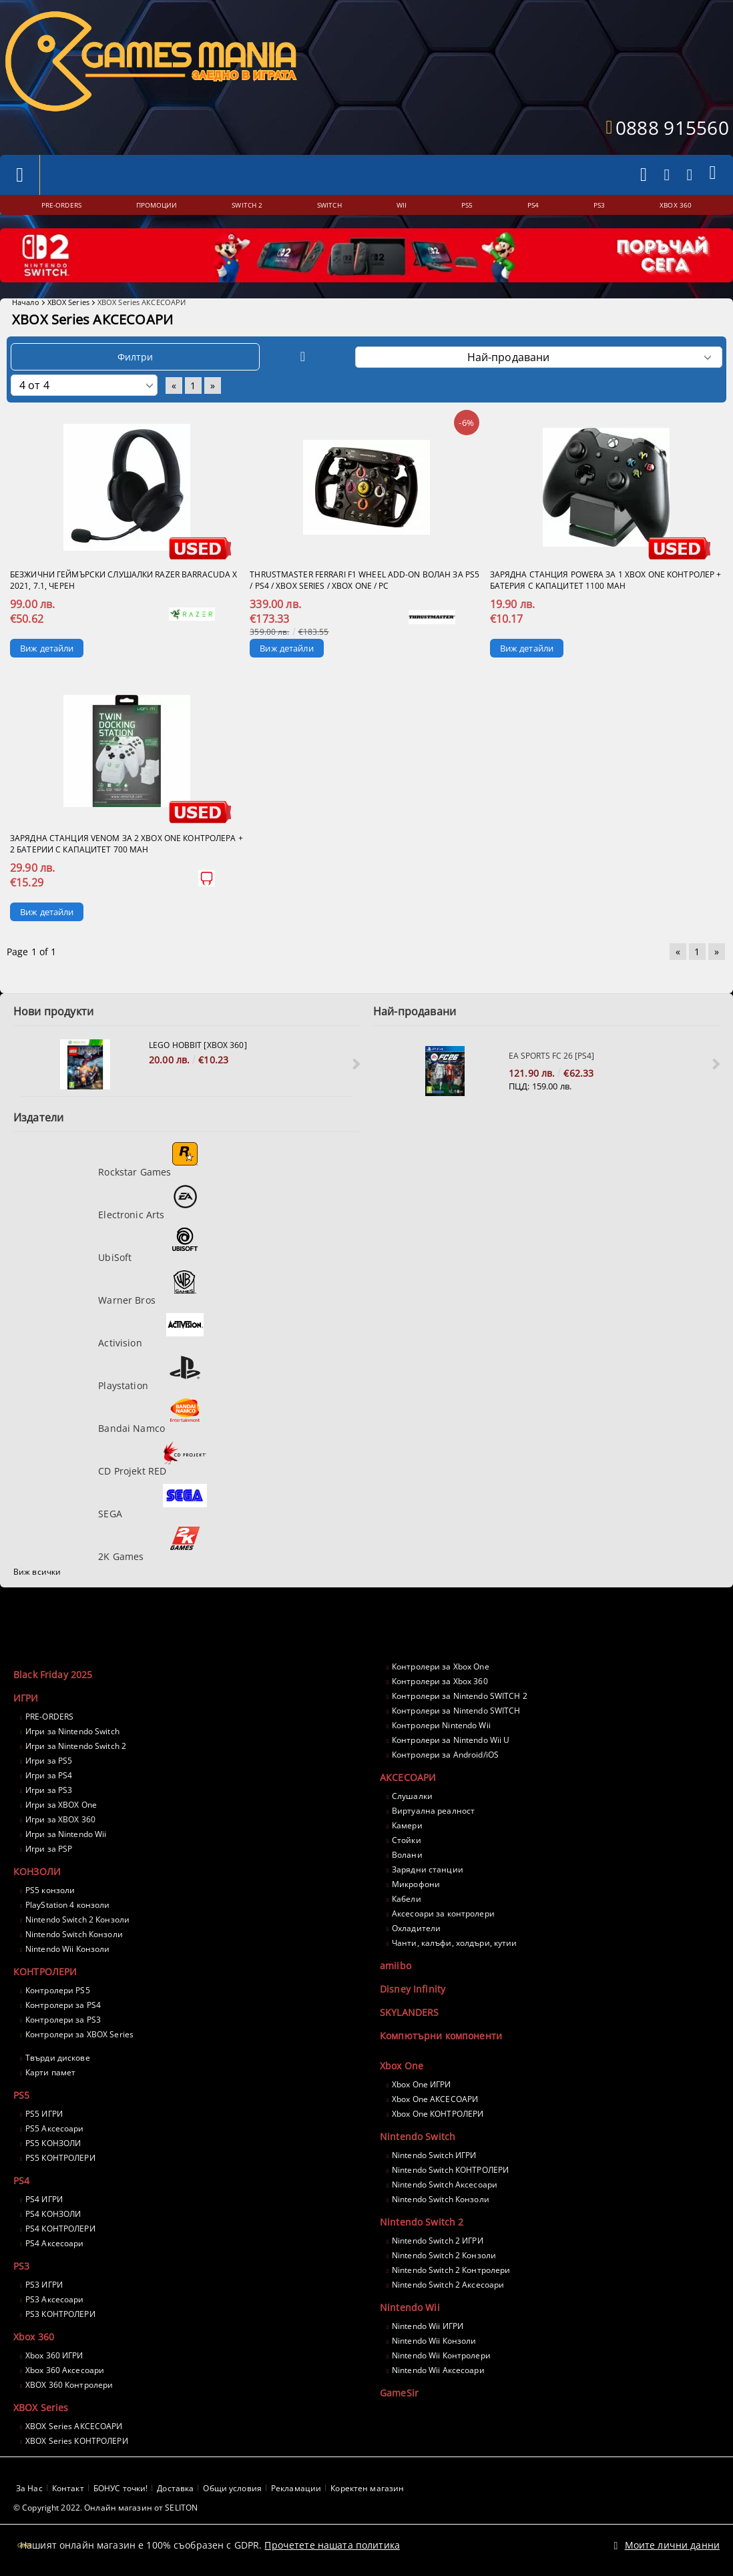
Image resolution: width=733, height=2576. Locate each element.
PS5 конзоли (50, 1890)
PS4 (21, 2180)
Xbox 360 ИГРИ (54, 2355)
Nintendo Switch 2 (421, 2222)
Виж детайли (46, 648)
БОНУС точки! (120, 2488)
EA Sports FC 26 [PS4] (551, 1055)
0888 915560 (672, 127)
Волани (407, 1854)
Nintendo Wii (410, 2307)
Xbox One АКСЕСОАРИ (435, 2099)
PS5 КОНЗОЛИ (53, 2143)
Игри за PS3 (48, 1790)
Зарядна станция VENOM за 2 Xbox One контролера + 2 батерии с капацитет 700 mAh (126, 843)
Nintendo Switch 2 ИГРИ (437, 2240)
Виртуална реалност (433, 1810)
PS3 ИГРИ (44, 2284)
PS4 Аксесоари (54, 2243)
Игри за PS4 (48, 1775)
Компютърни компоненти (441, 2035)
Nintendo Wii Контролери (441, 2355)
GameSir (399, 2392)
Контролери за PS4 (63, 2005)
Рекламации (296, 2488)
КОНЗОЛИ (37, 1871)
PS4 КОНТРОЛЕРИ (60, 2228)
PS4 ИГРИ (44, 2199)
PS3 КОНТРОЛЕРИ (60, 2314)
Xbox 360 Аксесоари (64, 2370)
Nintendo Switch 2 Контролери (451, 2270)
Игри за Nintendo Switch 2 (75, 1746)
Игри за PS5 (48, 1760)
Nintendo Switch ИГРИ (434, 2155)
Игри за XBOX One (61, 1804)
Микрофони (416, 1884)
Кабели (406, 1898)
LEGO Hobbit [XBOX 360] (198, 1045)
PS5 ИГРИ (44, 2113)
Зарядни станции (427, 1869)
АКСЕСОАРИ (408, 1777)
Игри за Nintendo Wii (65, 1834)
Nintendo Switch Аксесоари (444, 2184)
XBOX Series (68, 302)
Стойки (406, 1840)
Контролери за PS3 (63, 2019)
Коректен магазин (367, 2488)
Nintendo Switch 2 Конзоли (77, 1919)
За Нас (29, 2488)
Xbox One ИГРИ (421, 2084)
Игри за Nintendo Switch (72, 1731)
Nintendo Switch (417, 2136)
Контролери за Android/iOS (445, 1754)
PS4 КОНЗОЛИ (53, 2214)
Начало (25, 302)
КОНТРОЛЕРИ (45, 1971)
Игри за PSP (48, 1848)
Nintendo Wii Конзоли (67, 1949)
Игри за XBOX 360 (60, 1819)
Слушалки (412, 1796)
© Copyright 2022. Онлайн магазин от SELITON (105, 2507)
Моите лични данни (672, 2537)
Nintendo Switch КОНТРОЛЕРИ (450, 2169)
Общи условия (232, 2488)
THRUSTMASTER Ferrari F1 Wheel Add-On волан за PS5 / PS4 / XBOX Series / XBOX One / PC (364, 580)
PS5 (21, 2095)
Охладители (416, 1928)
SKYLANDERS (409, 2012)
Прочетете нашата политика (332, 2537)
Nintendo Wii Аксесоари (438, 2370)
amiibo (395, 1965)
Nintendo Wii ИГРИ (427, 2326)
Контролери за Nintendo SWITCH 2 (459, 1696)
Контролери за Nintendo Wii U (450, 1740)
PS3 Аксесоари (54, 2299)
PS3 (21, 2266)
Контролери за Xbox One (440, 1666)
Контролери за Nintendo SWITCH (456, 1710)
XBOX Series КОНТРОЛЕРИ (76, 2440)
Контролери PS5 (57, 1990)
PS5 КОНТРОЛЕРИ (60, 2157)
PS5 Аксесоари (54, 2128)
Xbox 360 (33, 2336)
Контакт (68, 2488)
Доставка (175, 2488)
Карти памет (50, 2072)
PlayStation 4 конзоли (67, 1904)
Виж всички (37, 1571)
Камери (407, 1825)
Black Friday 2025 (52, 1674)
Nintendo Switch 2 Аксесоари (448, 2284)
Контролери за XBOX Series (79, 2034)
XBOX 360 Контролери (69, 2384)
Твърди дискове (57, 2057)
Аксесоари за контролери (443, 1913)
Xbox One (401, 2065)
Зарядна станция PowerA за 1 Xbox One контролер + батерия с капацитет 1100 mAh (606, 580)
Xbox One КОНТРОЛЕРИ (437, 2113)
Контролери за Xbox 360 (440, 1681)
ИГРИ (26, 1698)
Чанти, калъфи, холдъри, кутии (454, 1943)
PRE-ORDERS (49, 1716)
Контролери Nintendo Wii (441, 1725)
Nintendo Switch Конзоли (74, 1934)
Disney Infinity (412, 1989)
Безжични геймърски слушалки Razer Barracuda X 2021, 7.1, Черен (123, 580)
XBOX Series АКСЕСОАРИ (74, 2426)
